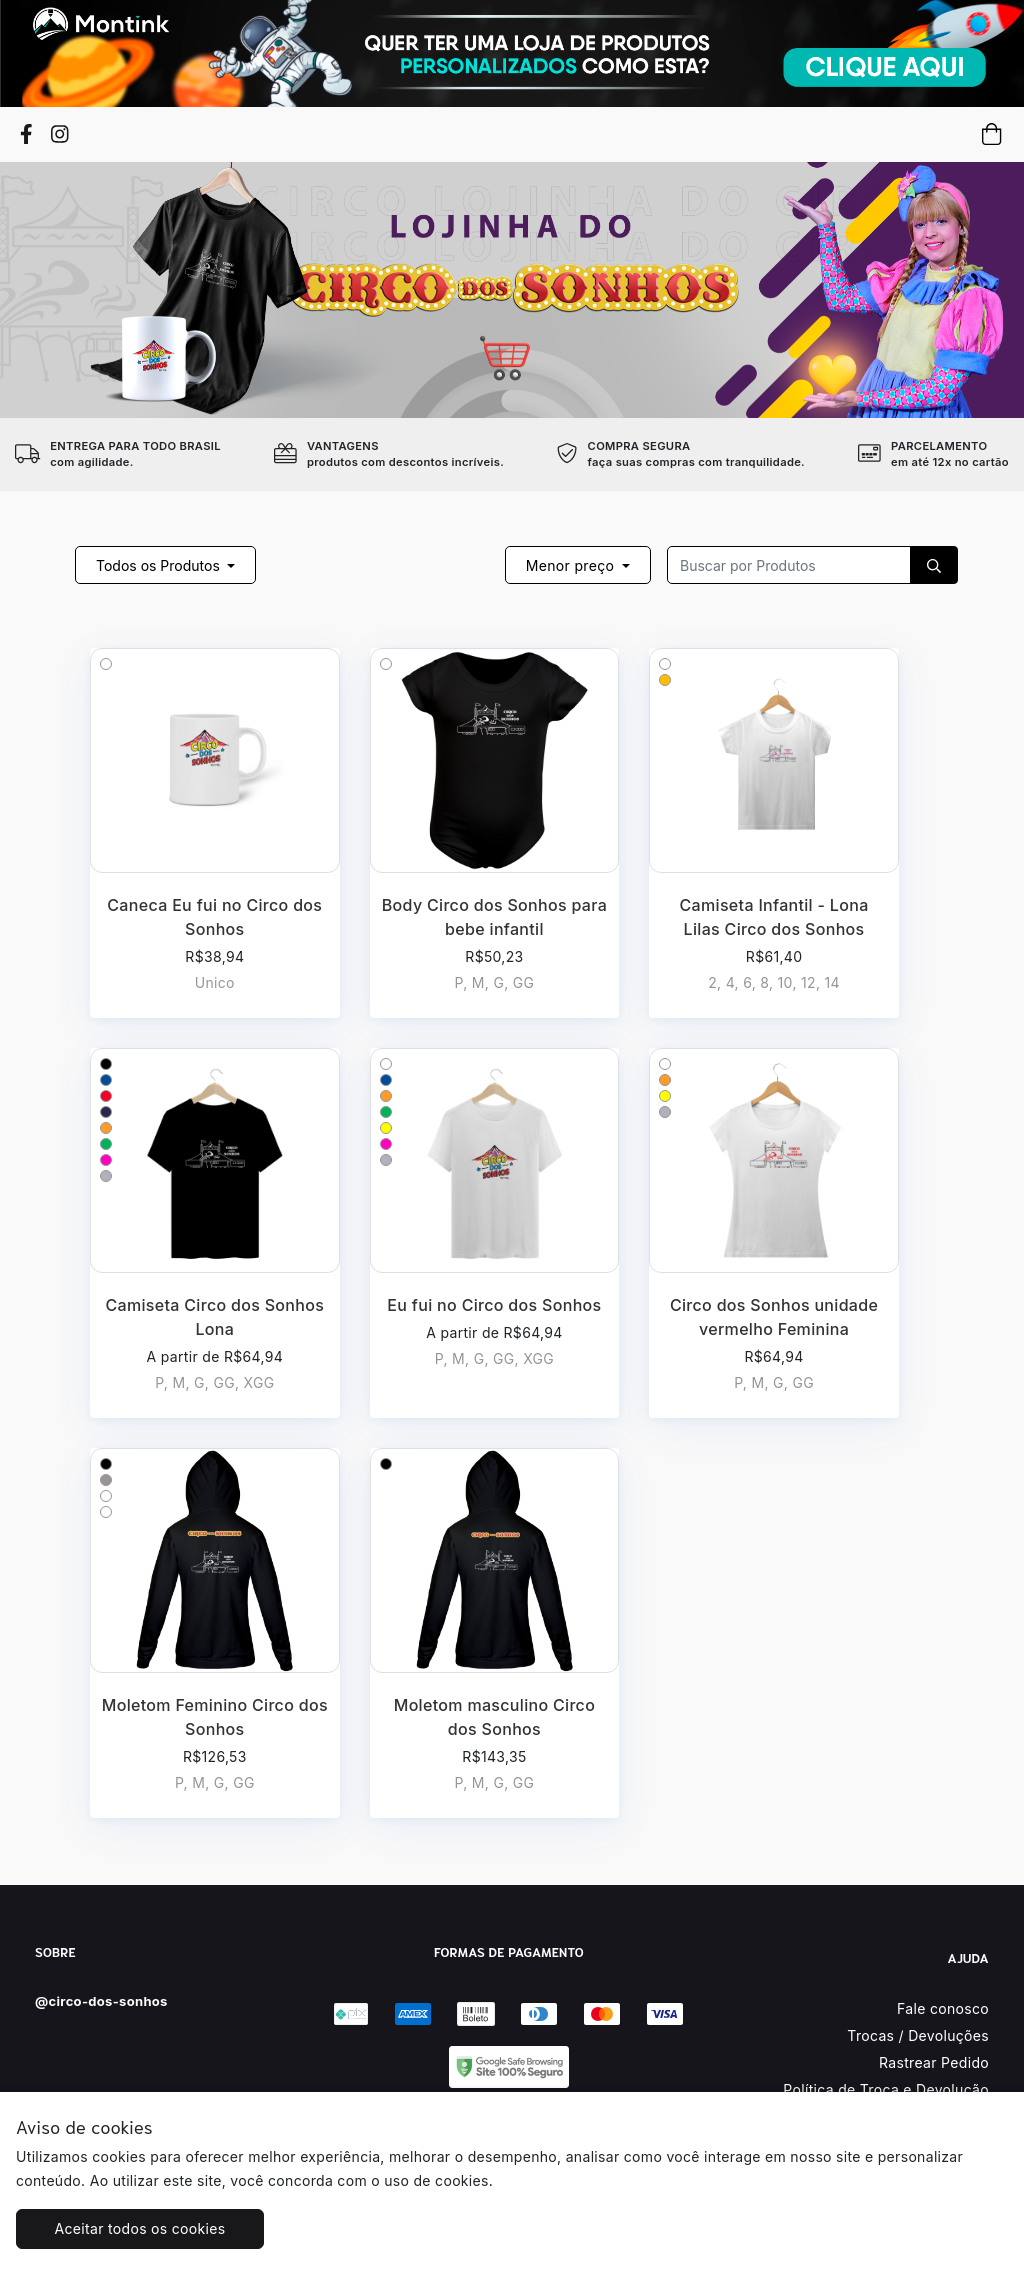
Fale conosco (943, 2008)
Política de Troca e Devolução (886, 2089)
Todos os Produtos (160, 565)
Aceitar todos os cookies (140, 2228)
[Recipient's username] (789, 565)
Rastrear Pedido (934, 2062)
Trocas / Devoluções (918, 2035)
